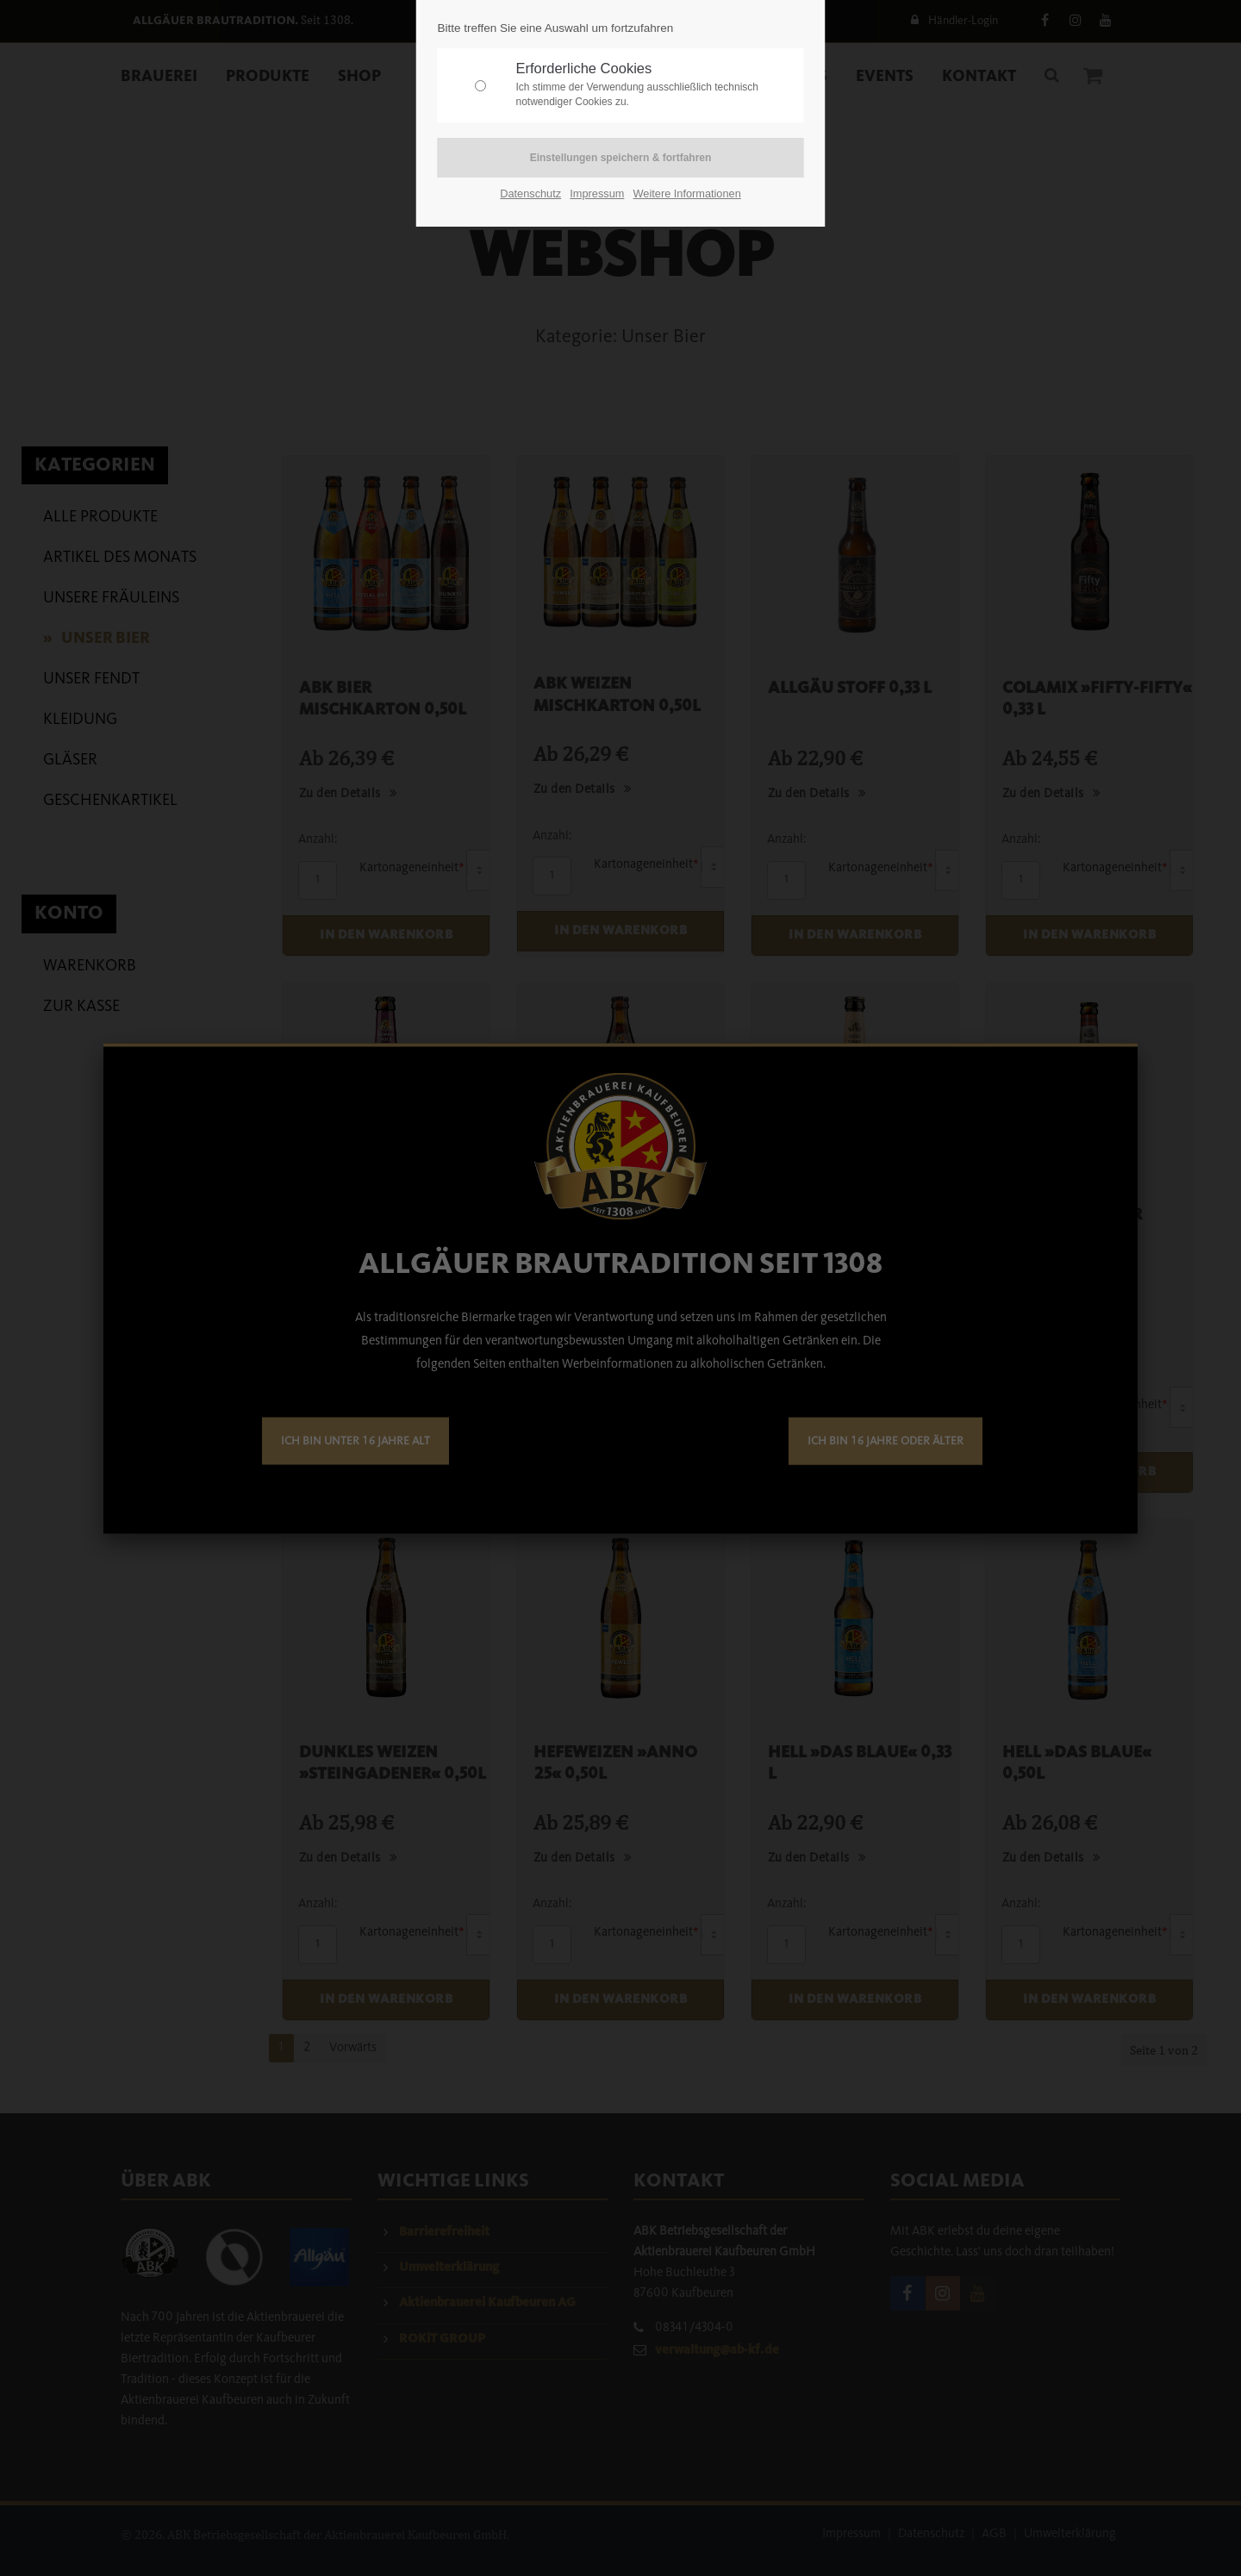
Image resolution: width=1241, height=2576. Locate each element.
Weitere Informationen (687, 193)
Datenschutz (530, 193)
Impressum (597, 193)
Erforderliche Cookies (655, 84)
